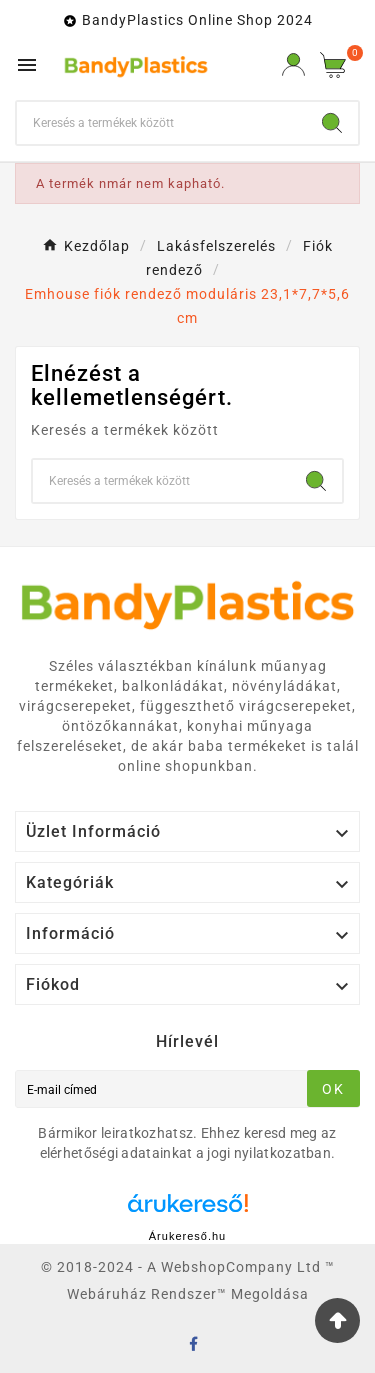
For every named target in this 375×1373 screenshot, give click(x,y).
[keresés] (161, 123)
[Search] (332, 123)
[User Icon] (293, 64)
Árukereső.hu (187, 1236)
